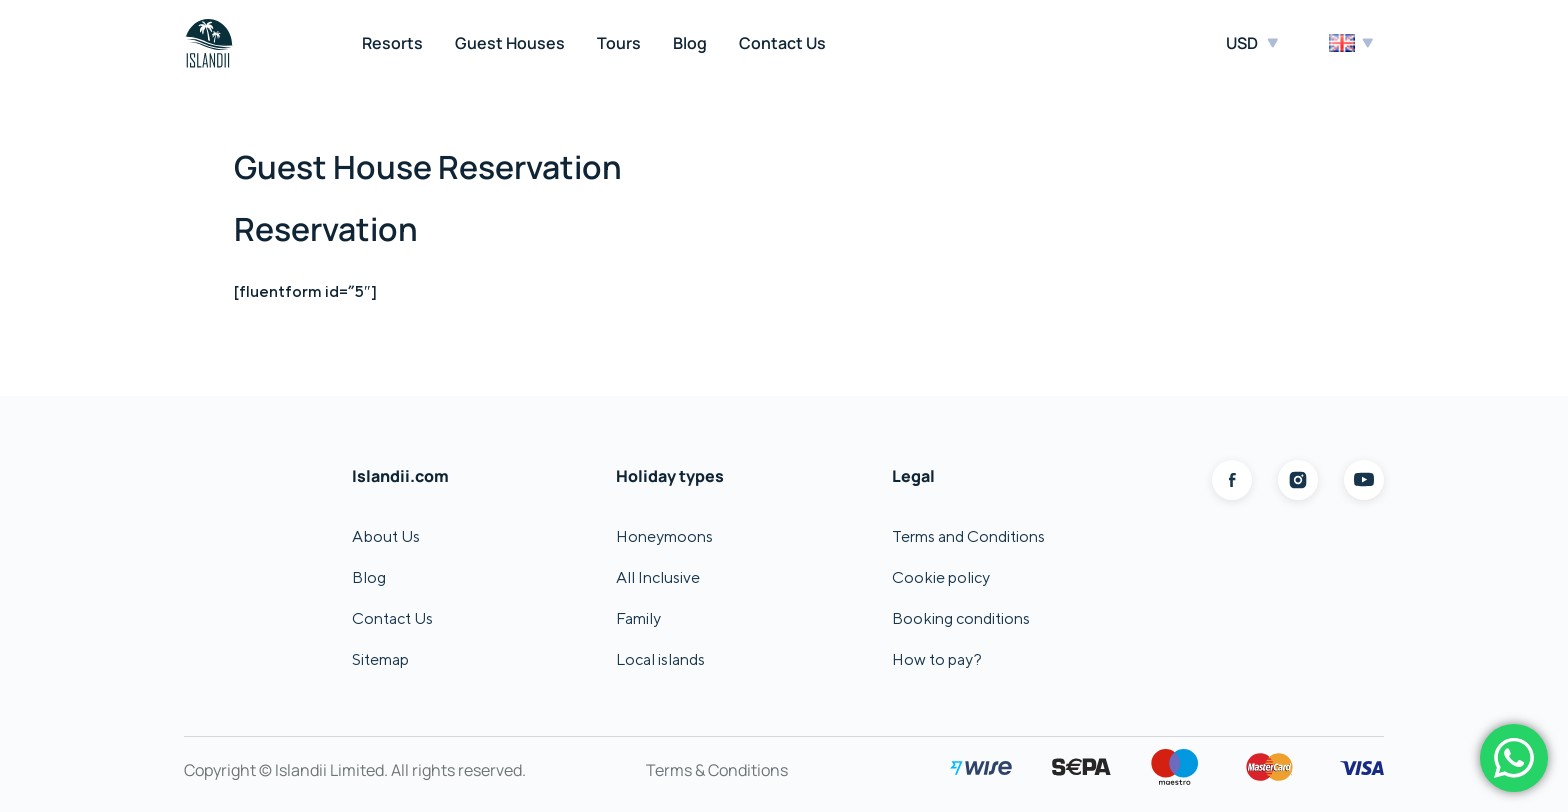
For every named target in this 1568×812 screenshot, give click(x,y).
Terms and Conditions (968, 536)
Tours (619, 43)
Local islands (660, 659)
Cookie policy (941, 577)
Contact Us (782, 43)
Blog (690, 43)
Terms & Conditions (717, 770)
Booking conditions (961, 618)
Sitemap (380, 659)
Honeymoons (664, 536)
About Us (386, 536)
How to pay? (937, 659)
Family (638, 618)
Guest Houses (510, 43)
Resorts (392, 43)
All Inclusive (658, 577)
